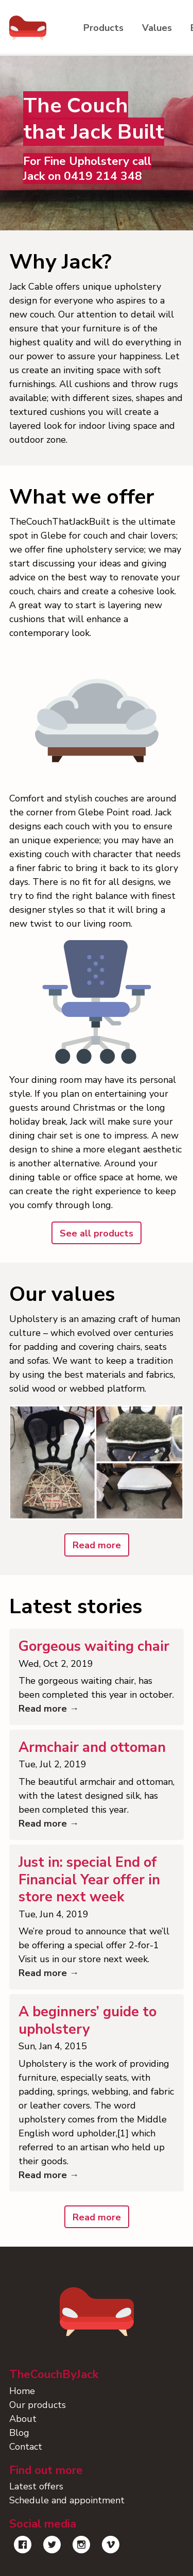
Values (157, 28)
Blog (19, 2433)
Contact (25, 2446)
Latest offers (36, 2486)
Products (103, 28)
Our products (37, 2405)
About (23, 2419)
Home (22, 2391)
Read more (97, 1545)
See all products (96, 1233)
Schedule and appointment (67, 2500)
